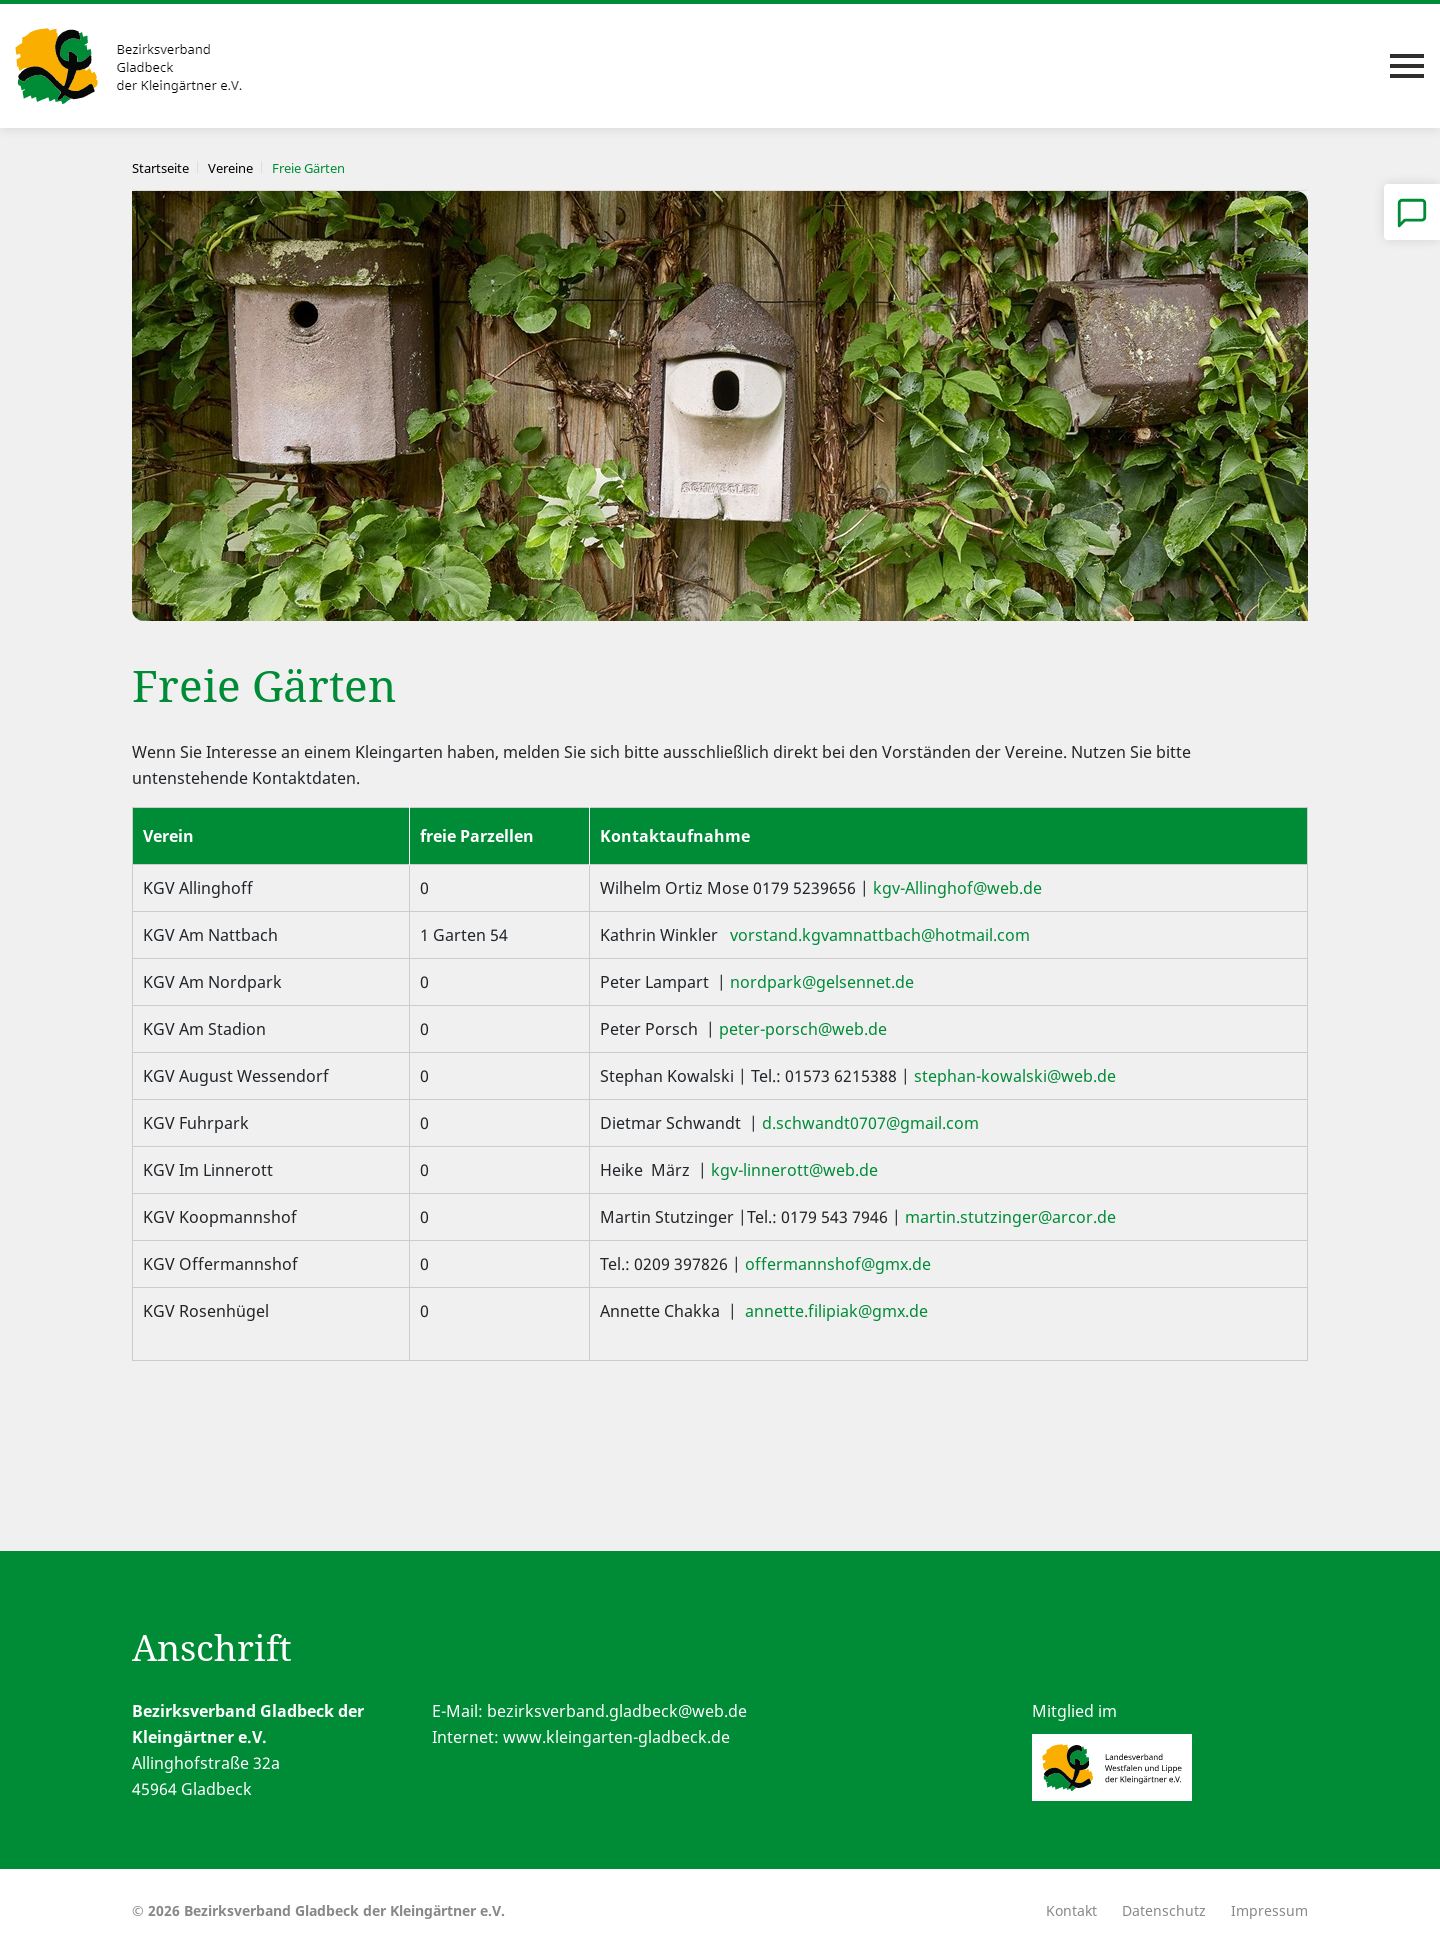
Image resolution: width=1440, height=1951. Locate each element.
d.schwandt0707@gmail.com (868, 1123)
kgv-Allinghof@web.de (957, 888)
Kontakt (1071, 1910)
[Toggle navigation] (1407, 66)
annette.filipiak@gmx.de (834, 1311)
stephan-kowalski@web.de (1015, 1076)
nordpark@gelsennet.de (822, 982)
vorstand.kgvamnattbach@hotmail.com (880, 935)
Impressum (1269, 1910)
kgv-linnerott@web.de (794, 1170)
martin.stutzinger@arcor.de (1010, 1217)
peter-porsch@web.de (803, 1029)
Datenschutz (1164, 1910)
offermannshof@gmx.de (838, 1264)
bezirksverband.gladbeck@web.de (617, 1711)
